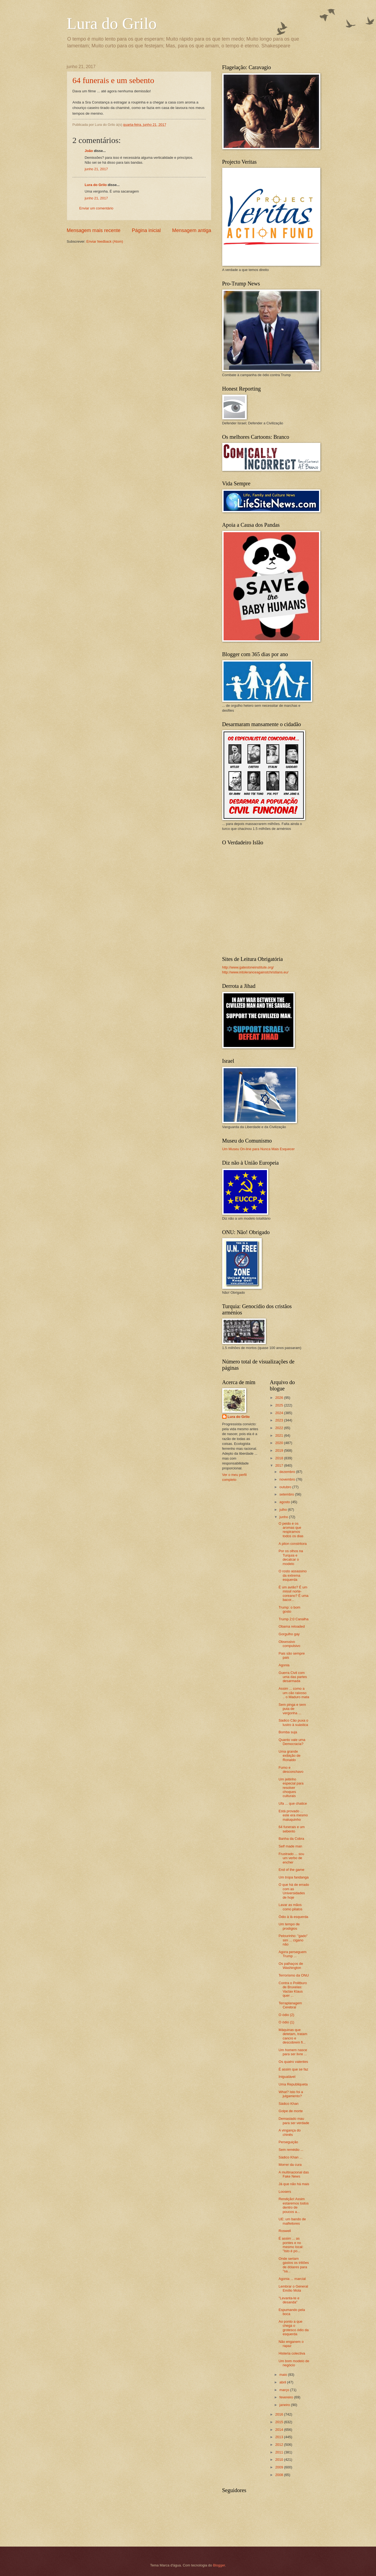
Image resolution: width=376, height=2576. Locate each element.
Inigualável (287, 2077)
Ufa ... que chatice (293, 1803)
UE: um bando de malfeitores (292, 2221)
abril (283, 2382)
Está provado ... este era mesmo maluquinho (293, 1815)
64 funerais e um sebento (113, 80)
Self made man (290, 1846)
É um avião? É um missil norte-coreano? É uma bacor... (293, 1593)
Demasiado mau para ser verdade (294, 2121)
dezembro (287, 1472)
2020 (279, 1443)
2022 (279, 1428)
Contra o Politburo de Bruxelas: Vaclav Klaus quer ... (293, 1989)
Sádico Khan (289, 2104)
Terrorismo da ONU (294, 1975)
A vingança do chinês (290, 2132)
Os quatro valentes (293, 2062)
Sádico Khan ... (290, 2157)
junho (284, 1517)
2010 (279, 2460)
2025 (279, 1405)
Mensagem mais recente (94, 230)
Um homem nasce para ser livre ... (293, 2052)
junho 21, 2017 (96, 169)
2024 (279, 1413)
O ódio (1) (286, 2022)
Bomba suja (288, 1732)
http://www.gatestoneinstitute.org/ (248, 967)
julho (283, 1510)
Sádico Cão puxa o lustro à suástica (293, 1722)
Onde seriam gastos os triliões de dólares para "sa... (294, 2265)
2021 (279, 1435)
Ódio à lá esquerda (293, 1917)
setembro (287, 1494)
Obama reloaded (292, 1626)
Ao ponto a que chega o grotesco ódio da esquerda (294, 2327)
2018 (279, 1458)
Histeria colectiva (292, 2353)
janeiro (285, 2405)
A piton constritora (293, 1544)
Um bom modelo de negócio (294, 2363)
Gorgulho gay (289, 1634)
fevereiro (286, 2397)
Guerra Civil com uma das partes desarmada (293, 1677)
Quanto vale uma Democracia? (292, 1742)
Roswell (285, 2231)
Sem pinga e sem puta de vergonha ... (292, 1709)
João (89, 151)
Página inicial (146, 230)
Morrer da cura (290, 2165)
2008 (279, 2475)
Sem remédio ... (291, 2150)
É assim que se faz (293, 2069)
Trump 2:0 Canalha (294, 1619)
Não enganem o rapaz (291, 2344)
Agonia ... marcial (292, 2279)
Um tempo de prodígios (289, 1926)
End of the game (291, 1870)
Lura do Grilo (112, 23)
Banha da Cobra (291, 1839)
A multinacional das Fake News (294, 2174)
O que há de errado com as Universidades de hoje (294, 1891)
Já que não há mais (294, 2184)
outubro (285, 1487)
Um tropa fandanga (294, 1877)
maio (283, 2375)
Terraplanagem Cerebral (290, 2005)
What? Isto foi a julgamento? (291, 2094)
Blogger (219, 2565)
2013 (279, 2437)
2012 (279, 2445)
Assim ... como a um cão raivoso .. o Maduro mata (294, 1692)
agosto (285, 1502)
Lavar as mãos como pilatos (290, 1907)
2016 (279, 2414)
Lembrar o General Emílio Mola (293, 2288)
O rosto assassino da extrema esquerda (293, 1575)
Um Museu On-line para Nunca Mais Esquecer (258, 1149)
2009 (279, 2467)
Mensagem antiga (191, 230)
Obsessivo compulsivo (289, 1644)
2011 (279, 2452)
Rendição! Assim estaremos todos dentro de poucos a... (294, 2205)
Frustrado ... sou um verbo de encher (291, 1858)
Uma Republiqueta (293, 2084)
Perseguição (288, 2142)
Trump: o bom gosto (289, 1609)
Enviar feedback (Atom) (104, 241)
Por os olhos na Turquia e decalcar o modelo (291, 1557)
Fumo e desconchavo (291, 1769)
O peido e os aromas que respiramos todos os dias (291, 1529)
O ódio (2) (286, 2015)
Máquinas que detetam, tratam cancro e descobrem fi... (293, 2036)
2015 (279, 2422)
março (284, 2390)
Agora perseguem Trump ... (292, 1954)
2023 (279, 1420)
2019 (279, 1450)
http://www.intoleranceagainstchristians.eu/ (255, 972)
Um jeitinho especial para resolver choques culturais (291, 1787)
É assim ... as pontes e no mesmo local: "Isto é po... (291, 2244)
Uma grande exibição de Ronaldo (289, 1755)
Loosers (285, 2192)
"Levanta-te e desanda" (289, 2300)
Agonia (284, 1665)
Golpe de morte (291, 2111)
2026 (279, 1398)
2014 (279, 2430)
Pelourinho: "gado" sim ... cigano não (293, 1940)
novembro (287, 1479)
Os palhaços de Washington (291, 1966)
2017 (279, 1465)
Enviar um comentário (96, 208)
